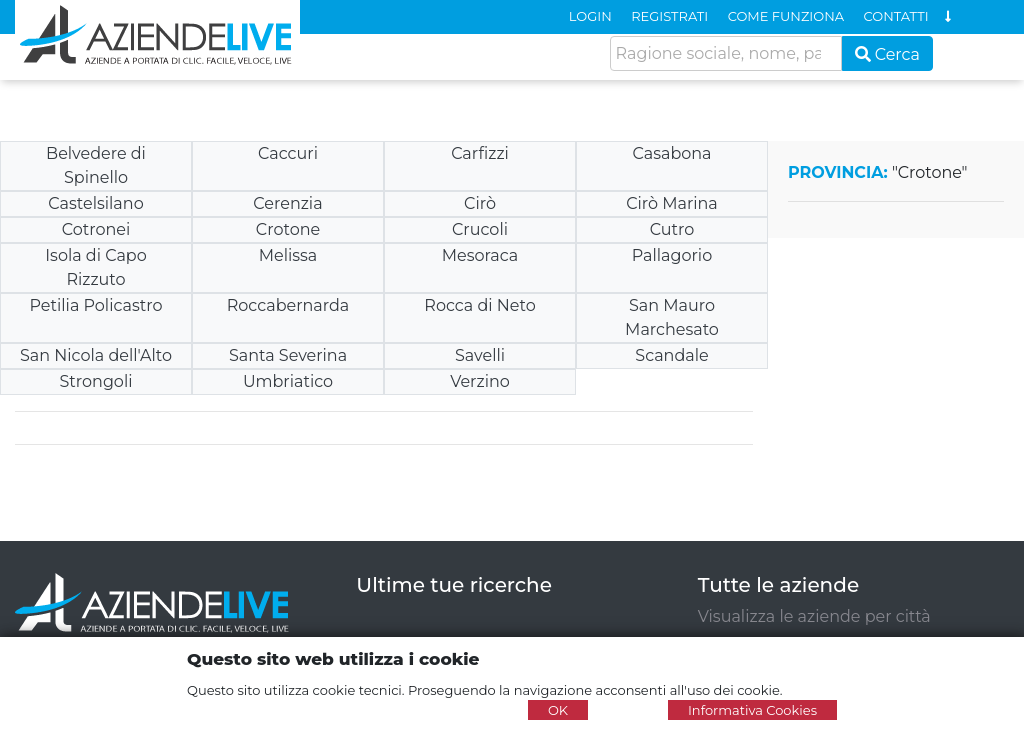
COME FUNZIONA (786, 16)
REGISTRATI (669, 16)
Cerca (888, 54)
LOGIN (590, 16)
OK (558, 710)
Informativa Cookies (752, 710)
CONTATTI (896, 16)
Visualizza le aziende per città (814, 616)
